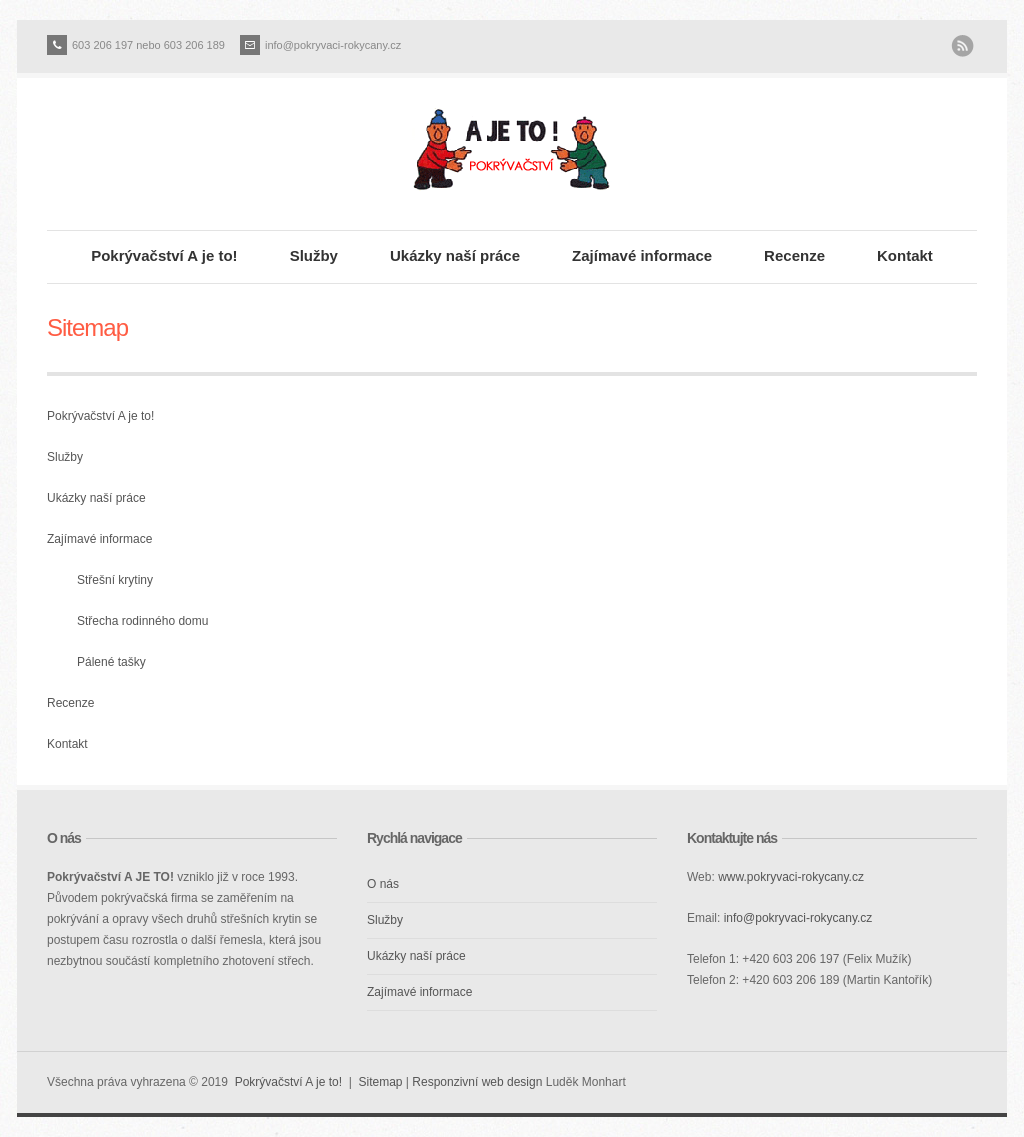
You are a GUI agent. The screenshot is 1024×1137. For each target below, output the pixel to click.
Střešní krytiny (115, 580)
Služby (314, 255)
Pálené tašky (111, 662)
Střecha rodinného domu (142, 621)
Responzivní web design (477, 1082)
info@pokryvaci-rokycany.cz (333, 45)
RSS (962, 46)
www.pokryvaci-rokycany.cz (791, 877)
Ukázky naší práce (455, 255)
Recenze (794, 255)
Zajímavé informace (642, 255)
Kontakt (905, 255)
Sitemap (380, 1082)
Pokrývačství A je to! (164, 255)
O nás (383, 884)
